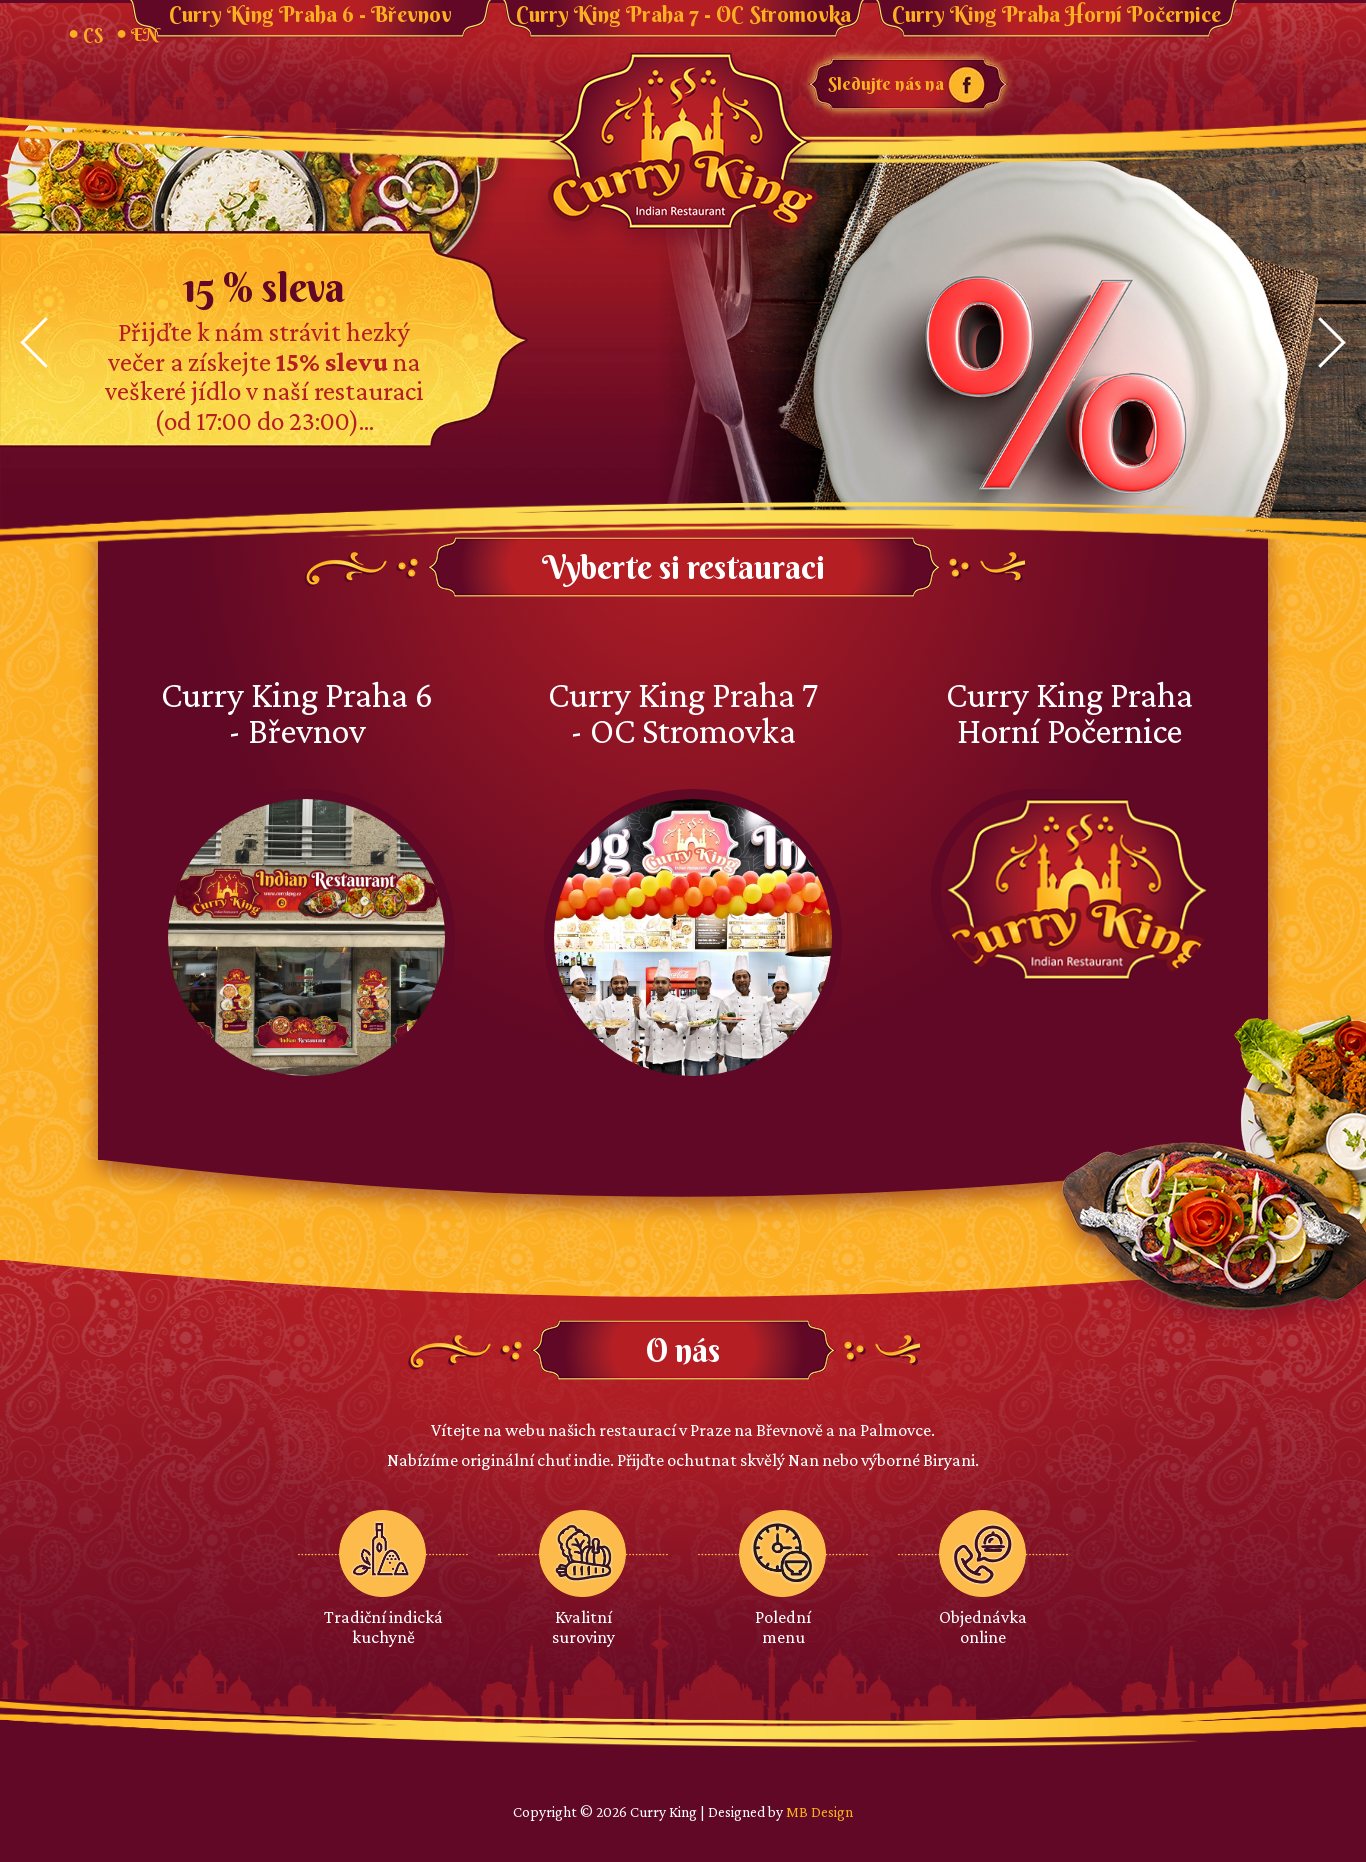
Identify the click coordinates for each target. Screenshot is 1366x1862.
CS (93, 34)
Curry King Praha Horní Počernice (1056, 14)
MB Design (819, 1811)
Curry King (683, 143)
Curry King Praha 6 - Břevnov (310, 14)
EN (144, 34)
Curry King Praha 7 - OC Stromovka (683, 14)
